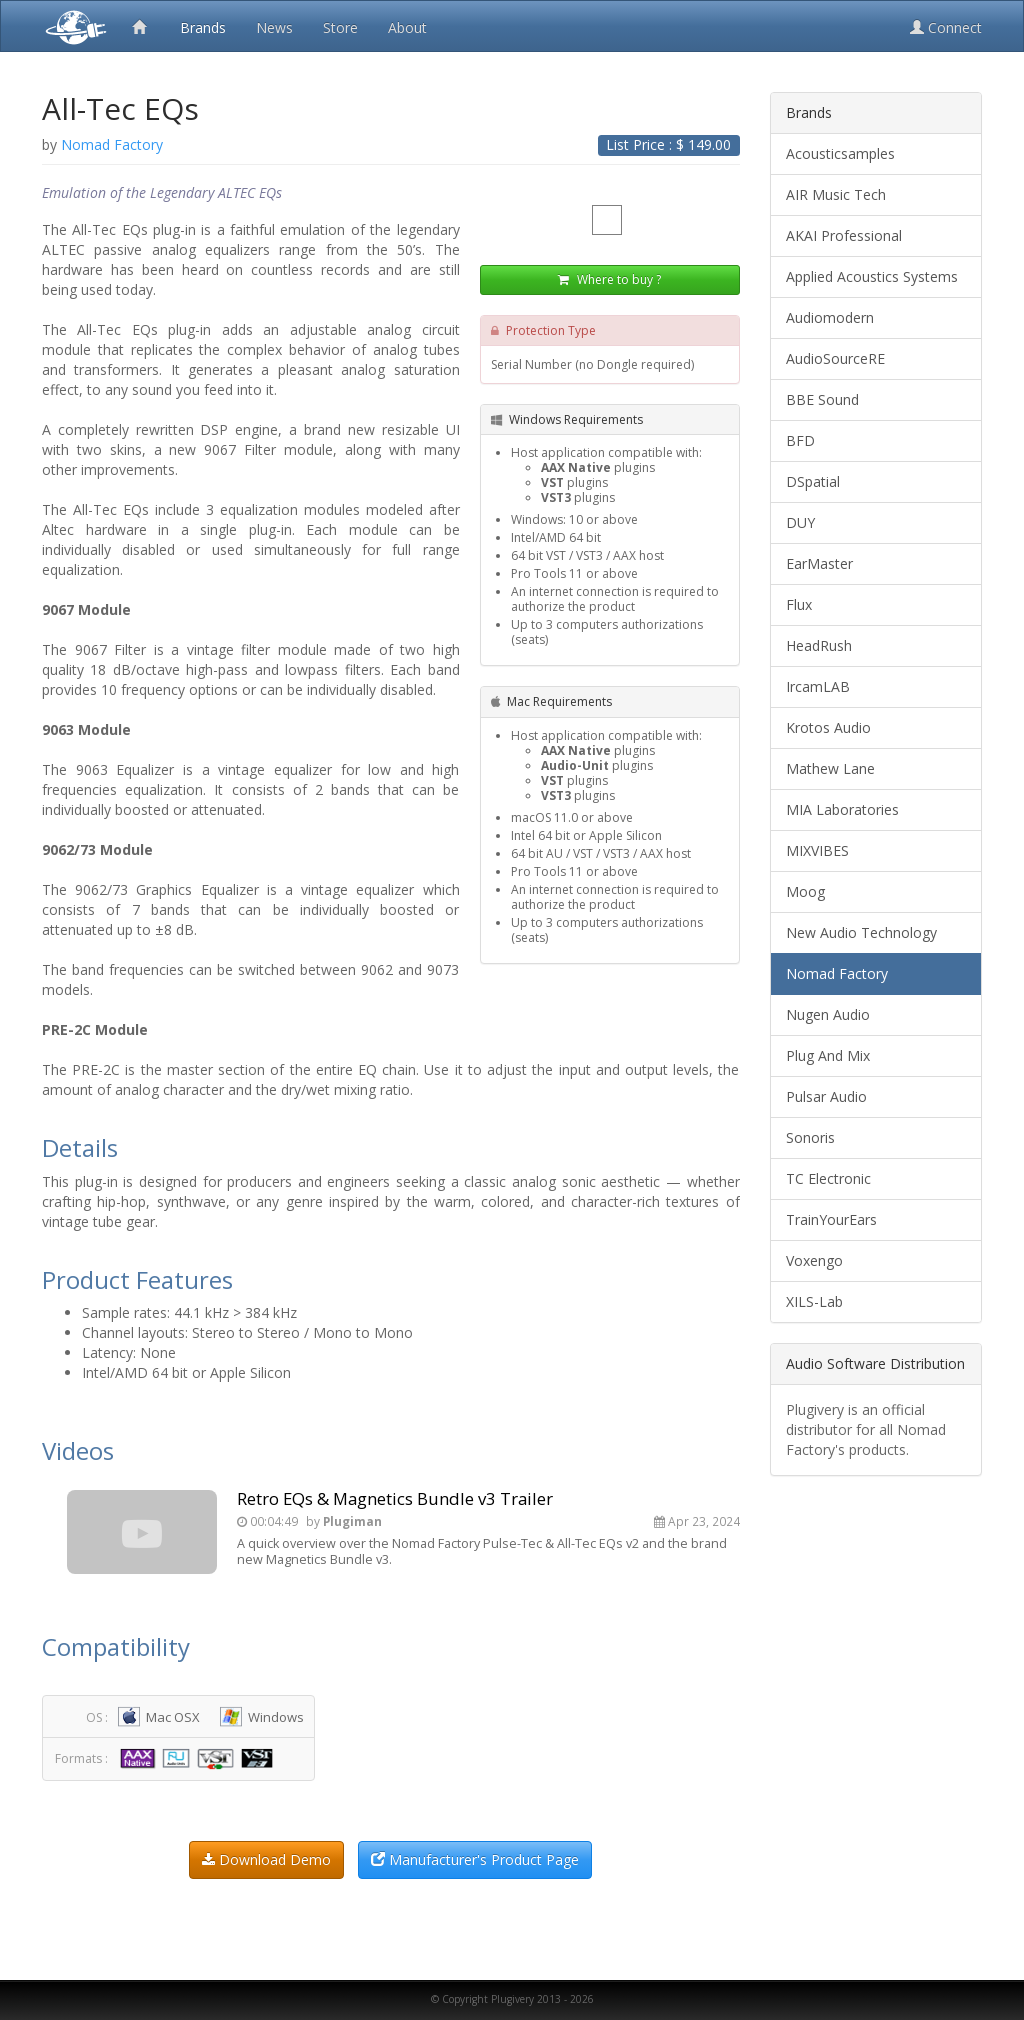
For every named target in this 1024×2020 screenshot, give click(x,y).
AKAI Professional (844, 235)
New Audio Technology (861, 932)
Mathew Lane (830, 768)
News (274, 27)
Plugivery (72, 26)
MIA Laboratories (842, 809)
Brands (203, 27)
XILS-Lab (814, 1301)
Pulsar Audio (826, 1096)
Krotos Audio (828, 727)
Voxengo (814, 1260)
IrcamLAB (818, 686)
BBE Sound (822, 399)
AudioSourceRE (835, 358)
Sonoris (810, 1137)
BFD (800, 440)
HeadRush (819, 645)
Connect (946, 27)
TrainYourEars (831, 1219)
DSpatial (813, 481)
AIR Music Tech (836, 194)
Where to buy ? (609, 279)
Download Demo (266, 1859)
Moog (805, 891)
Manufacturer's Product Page (475, 1859)
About (407, 27)
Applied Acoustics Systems (872, 276)
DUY (800, 522)
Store (340, 27)
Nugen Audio (828, 1014)
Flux (799, 604)
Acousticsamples (840, 153)
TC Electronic (828, 1178)
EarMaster (819, 563)
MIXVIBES (817, 850)
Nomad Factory (837, 973)
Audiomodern (830, 317)
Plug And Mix (828, 1055)
